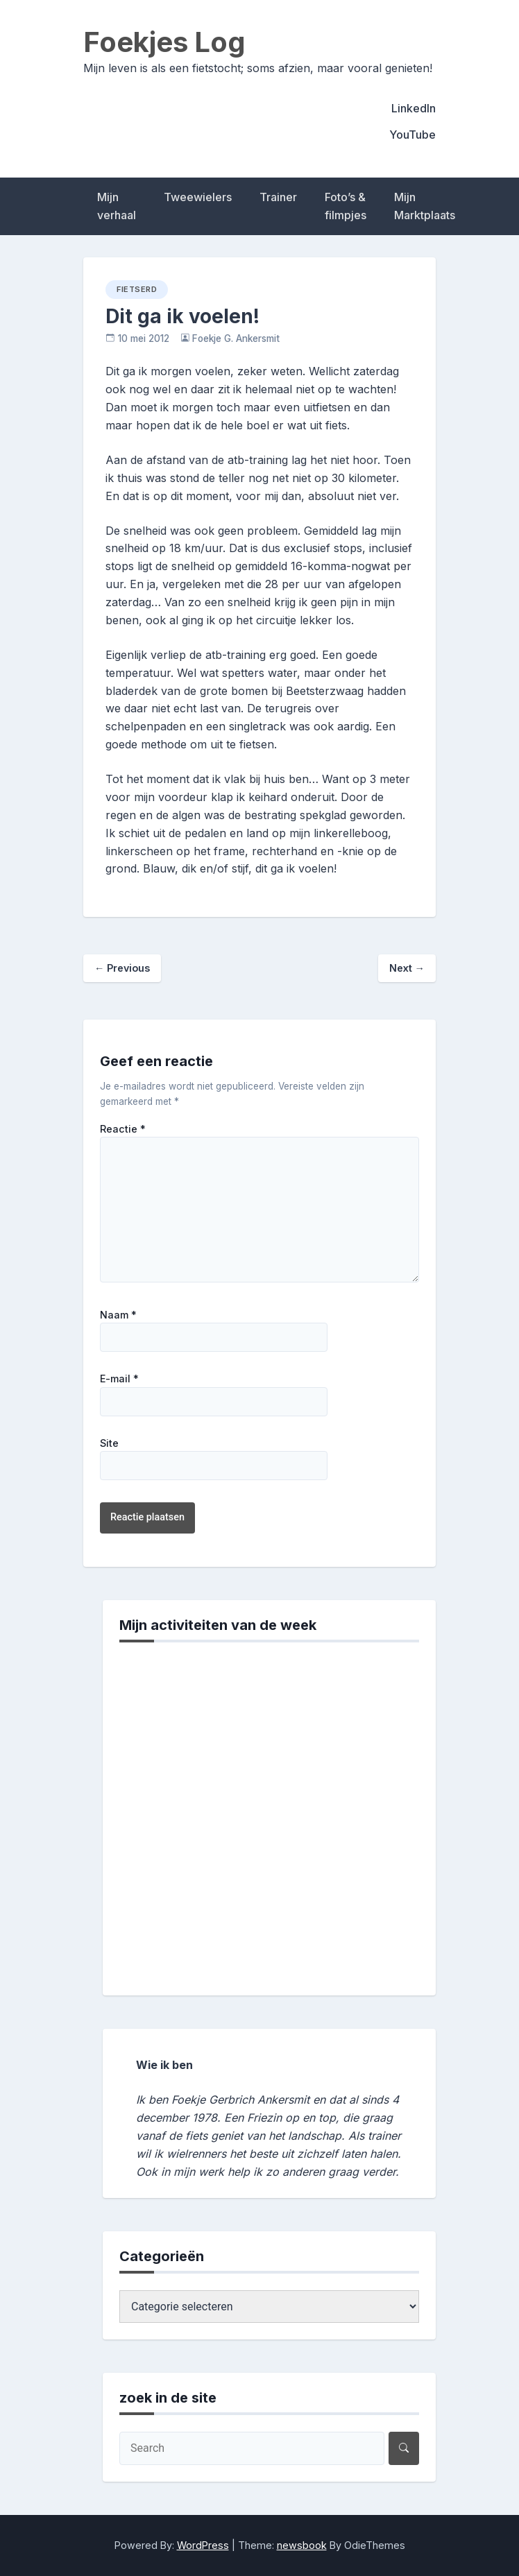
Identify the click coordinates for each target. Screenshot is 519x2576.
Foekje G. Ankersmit (236, 338)
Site (109, 1443)
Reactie (123, 1129)
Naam (118, 1315)
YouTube (412, 134)
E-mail (119, 1379)
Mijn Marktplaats (424, 206)
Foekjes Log (164, 42)
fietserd (137, 289)
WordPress (203, 2545)
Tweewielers (198, 197)
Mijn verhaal (116, 206)
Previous (122, 968)
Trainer (278, 197)
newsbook (302, 2545)
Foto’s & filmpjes (345, 206)
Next (407, 968)
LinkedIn (413, 108)
